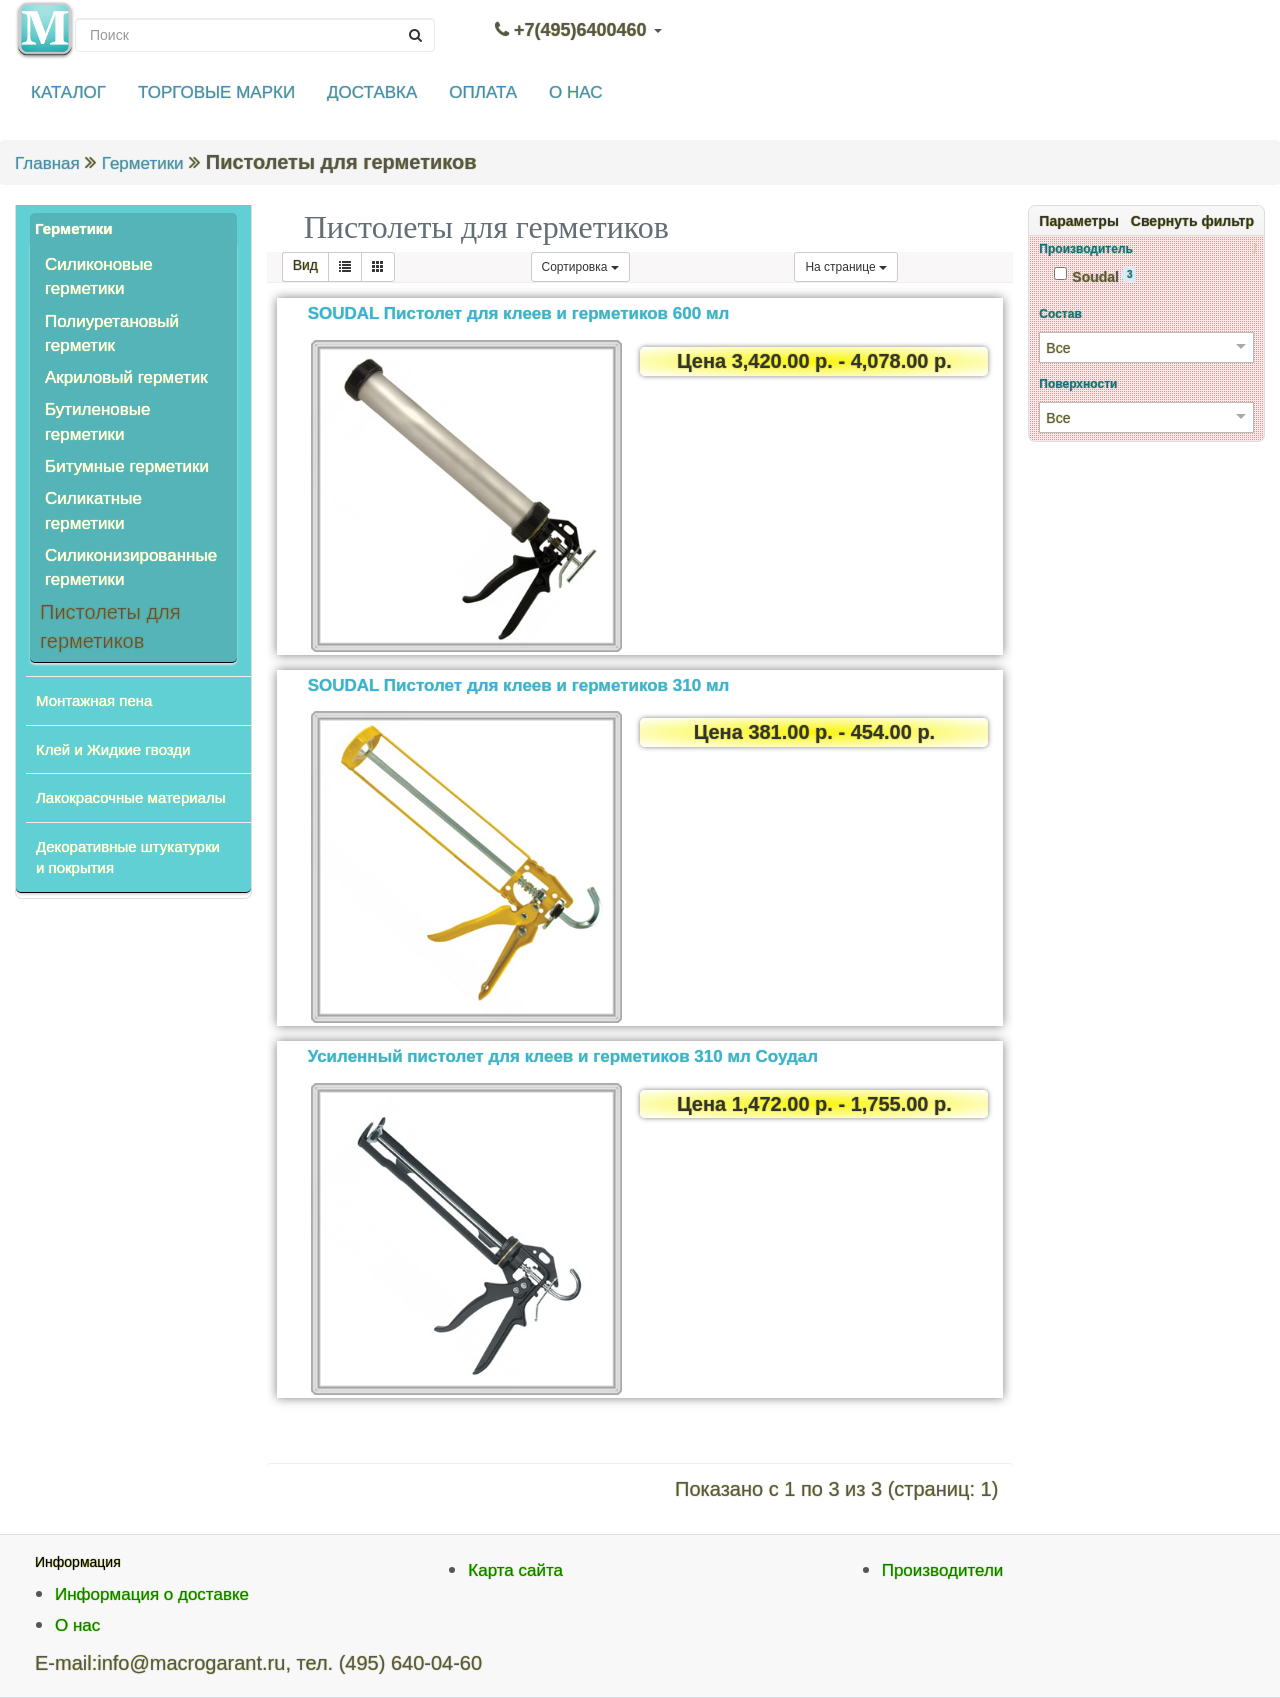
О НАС (575, 92)
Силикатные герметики (93, 510)
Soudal (1094, 276)
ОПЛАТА (483, 92)
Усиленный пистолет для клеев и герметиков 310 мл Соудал (563, 1056)
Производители (943, 1570)
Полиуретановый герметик (112, 333)
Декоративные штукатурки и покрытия (128, 857)
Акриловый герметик (126, 377)
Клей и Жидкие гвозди (113, 749)
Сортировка (580, 267)
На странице (846, 267)
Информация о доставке (152, 1594)
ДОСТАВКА (372, 92)
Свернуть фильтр (1192, 221)
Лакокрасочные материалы (131, 797)
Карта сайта (515, 1570)
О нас (77, 1625)
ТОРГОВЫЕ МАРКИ (216, 92)
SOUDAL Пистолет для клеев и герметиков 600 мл (519, 313)
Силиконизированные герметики (131, 567)
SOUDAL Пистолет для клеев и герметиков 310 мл (519, 685)
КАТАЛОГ (68, 92)
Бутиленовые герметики (98, 421)
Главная (47, 163)
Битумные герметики (127, 466)
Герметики (143, 163)
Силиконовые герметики (99, 276)
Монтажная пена (94, 700)
